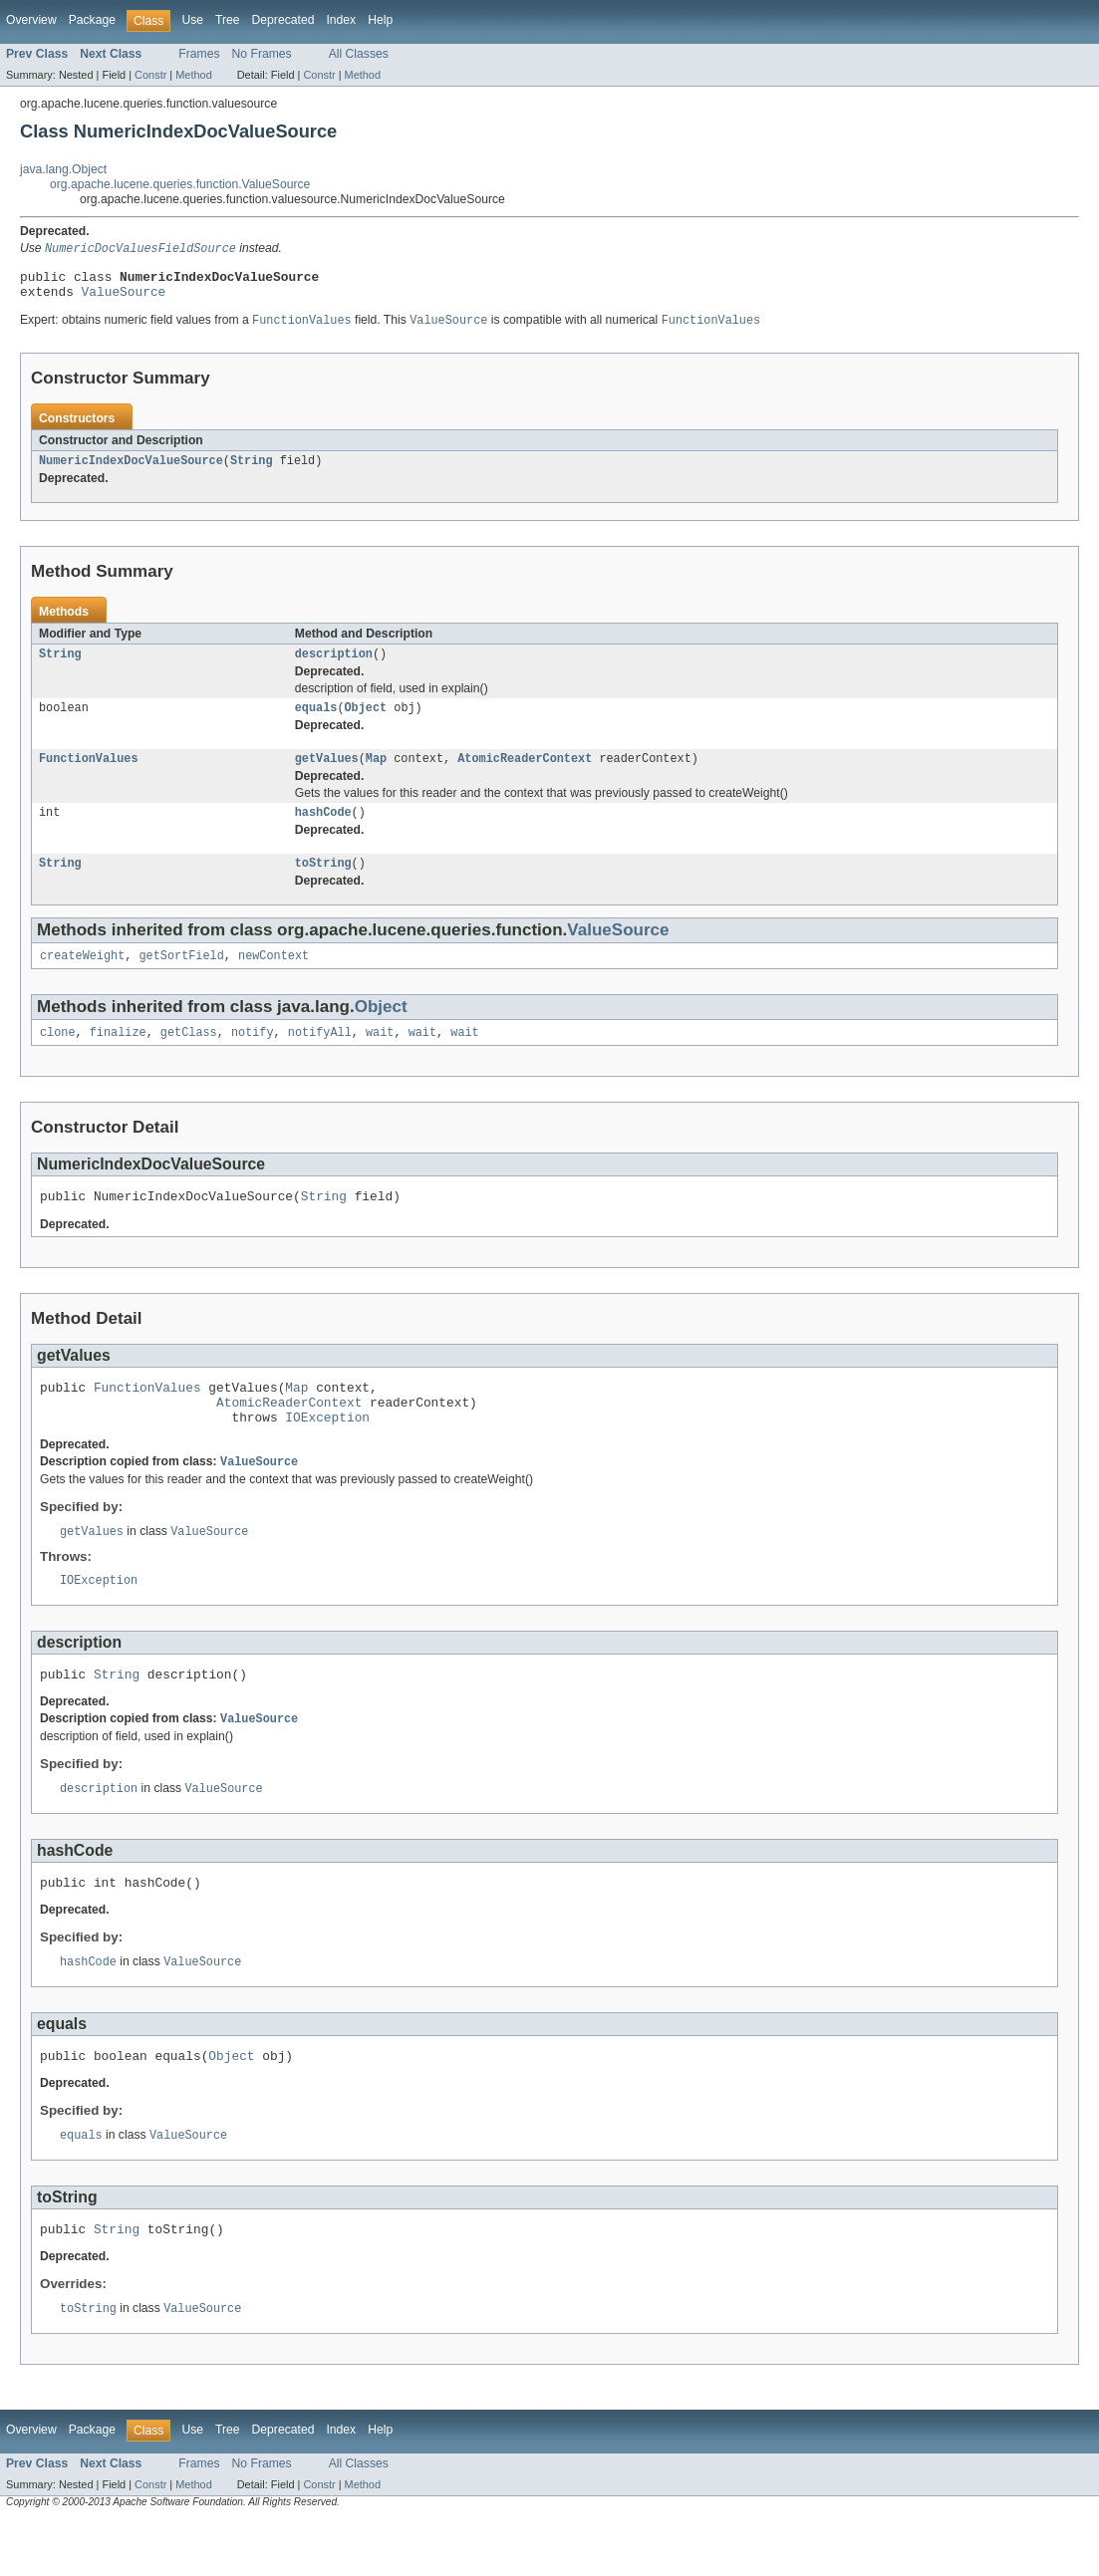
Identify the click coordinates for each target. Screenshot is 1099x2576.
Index (341, 20)
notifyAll (320, 1056)
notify (252, 1056)
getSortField (181, 977)
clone (58, 1056)
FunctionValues (88, 774)
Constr (150, 75)
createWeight (82, 977)
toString (323, 883)
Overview (31, 20)
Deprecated (283, 20)
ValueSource (124, 298)
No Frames (262, 54)
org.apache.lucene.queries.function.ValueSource (180, 184)
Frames (198, 54)
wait (380, 1056)
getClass (188, 1056)
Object (366, 721)
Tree (227, 20)
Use (192, 20)
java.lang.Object (63, 169)
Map (376, 774)
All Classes (359, 54)
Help (380, 20)
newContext (273, 977)
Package (92, 20)
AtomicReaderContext (524, 774)
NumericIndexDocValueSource (131, 470)
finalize (118, 1056)
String (251, 470)
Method (193, 75)
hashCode (323, 830)
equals (316, 721)
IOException (327, 1452)
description (334, 665)
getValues (327, 774)
